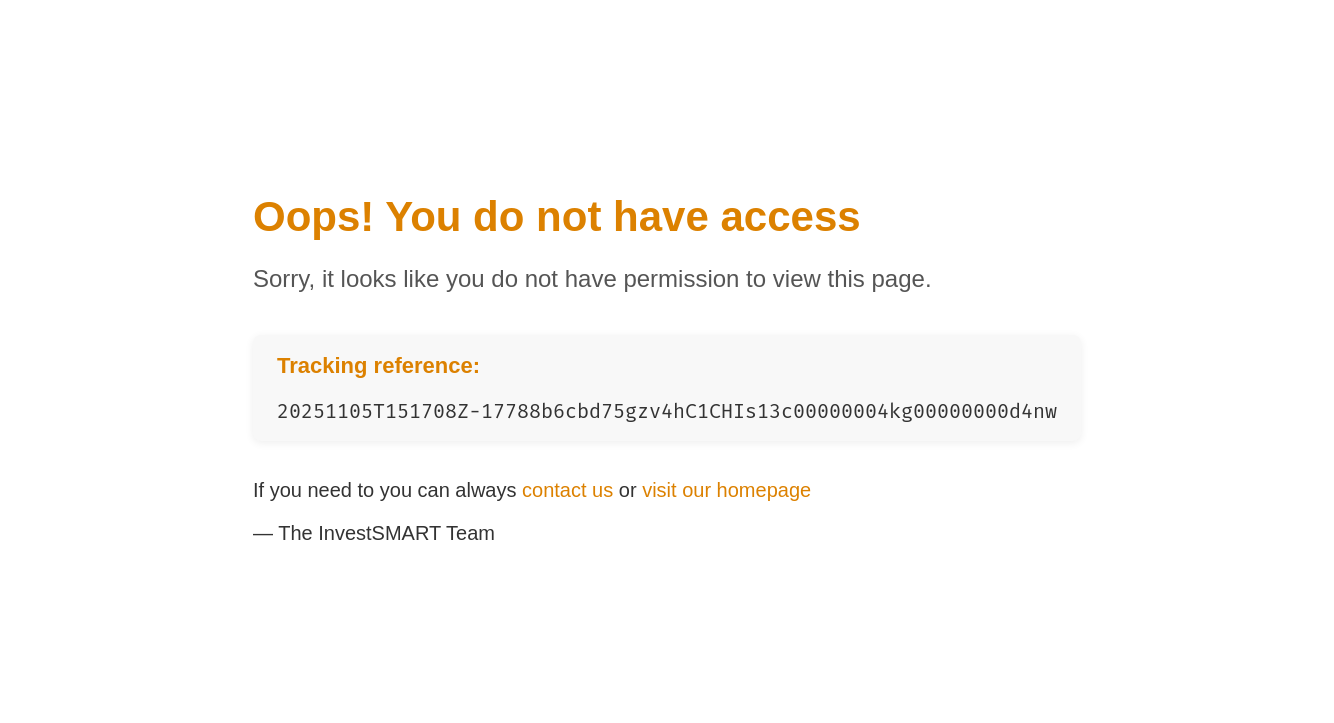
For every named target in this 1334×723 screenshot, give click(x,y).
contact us (567, 490)
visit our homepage (726, 490)
